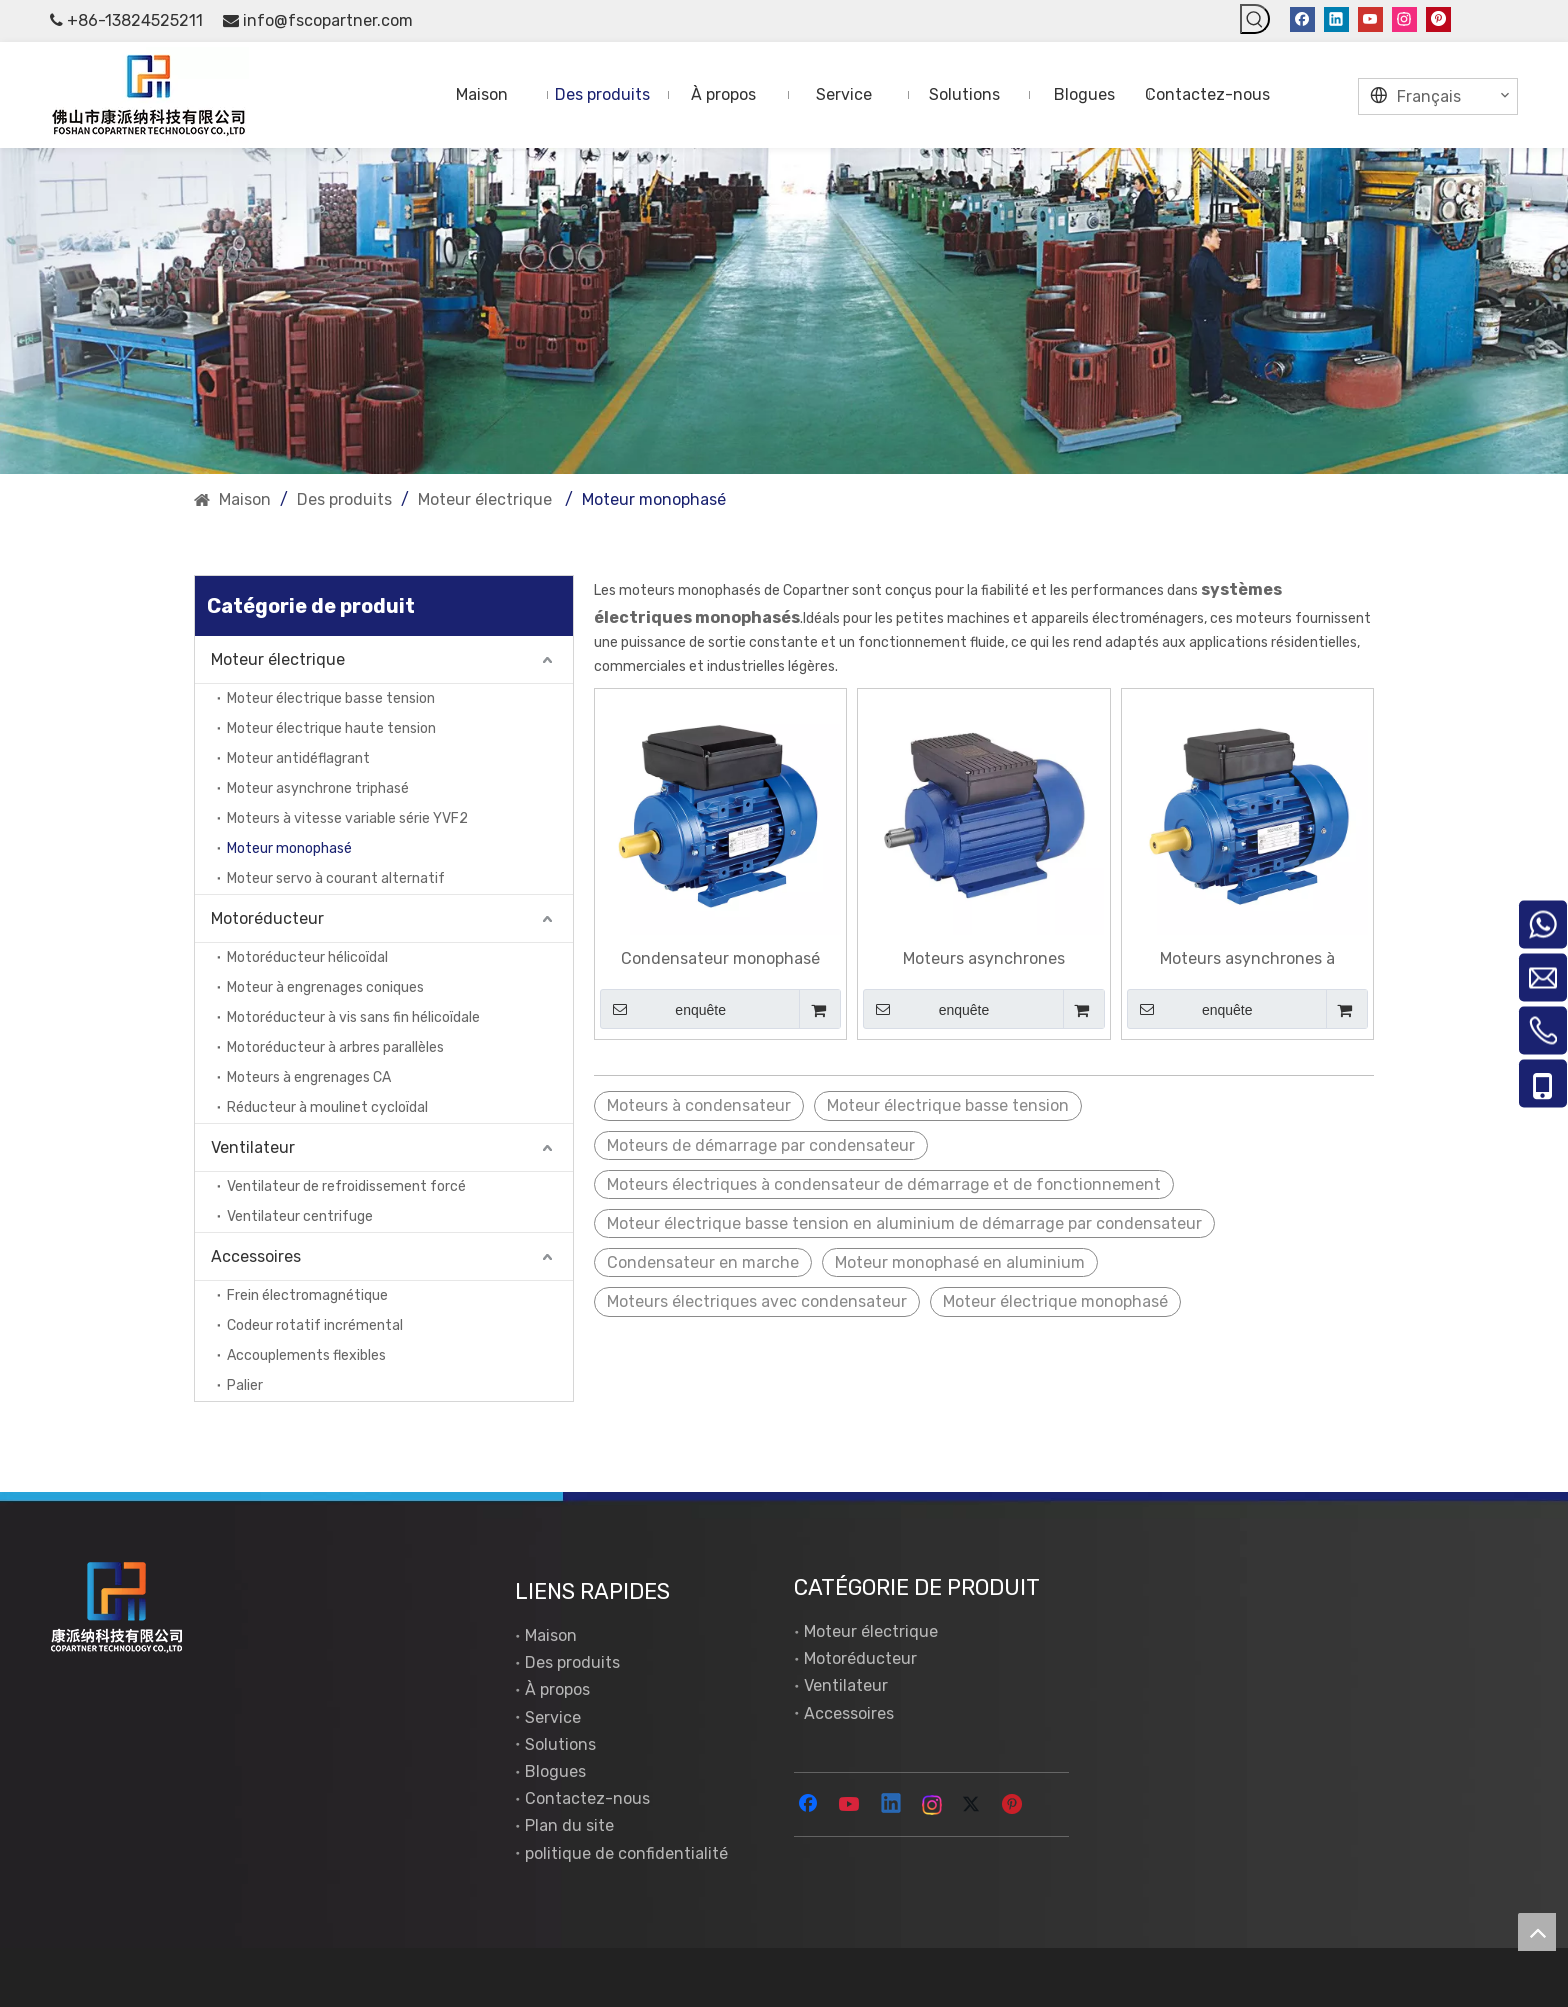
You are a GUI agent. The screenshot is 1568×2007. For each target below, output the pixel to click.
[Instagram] (1404, 18)
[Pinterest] (1438, 18)
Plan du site (569, 1825)
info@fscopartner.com (328, 20)
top (1537, 1932)
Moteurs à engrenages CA (309, 1077)
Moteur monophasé (289, 848)
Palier (245, 1385)
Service (553, 1717)
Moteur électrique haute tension (331, 728)
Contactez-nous (587, 1798)
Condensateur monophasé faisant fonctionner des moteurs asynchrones (720, 959)
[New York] (784, 311)
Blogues (555, 1771)
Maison (551, 1635)
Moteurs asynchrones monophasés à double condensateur (983, 959)
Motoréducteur (267, 918)
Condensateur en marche (703, 1262)
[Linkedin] (1336, 18)
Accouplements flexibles (306, 1355)
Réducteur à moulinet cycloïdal (327, 1107)
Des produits (572, 1662)
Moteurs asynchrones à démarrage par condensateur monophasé (1247, 959)
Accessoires (256, 1256)
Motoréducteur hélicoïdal (307, 957)
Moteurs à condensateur (699, 1105)
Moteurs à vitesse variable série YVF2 (347, 818)
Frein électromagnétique (307, 1295)
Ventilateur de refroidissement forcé (346, 1186)
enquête (663, 1009)
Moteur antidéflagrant (298, 758)
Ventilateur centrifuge (300, 1216)
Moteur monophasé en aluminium (960, 1262)
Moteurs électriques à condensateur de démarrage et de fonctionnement (884, 1184)
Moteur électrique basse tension (331, 698)
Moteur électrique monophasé (1055, 1301)
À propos (557, 1689)
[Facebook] (1302, 18)
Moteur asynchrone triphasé (318, 788)
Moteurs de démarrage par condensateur (761, 1145)
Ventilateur (253, 1147)
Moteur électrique (280, 659)
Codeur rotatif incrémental (315, 1325)
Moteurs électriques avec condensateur (757, 1301)
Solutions (560, 1744)
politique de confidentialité (626, 1853)
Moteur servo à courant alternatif (336, 878)
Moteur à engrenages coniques (325, 987)
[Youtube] (1370, 18)
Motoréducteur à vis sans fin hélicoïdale (353, 1017)
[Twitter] (974, 1805)
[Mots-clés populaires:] (1255, 19)
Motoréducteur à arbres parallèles (335, 1047)
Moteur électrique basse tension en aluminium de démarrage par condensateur (904, 1223)
